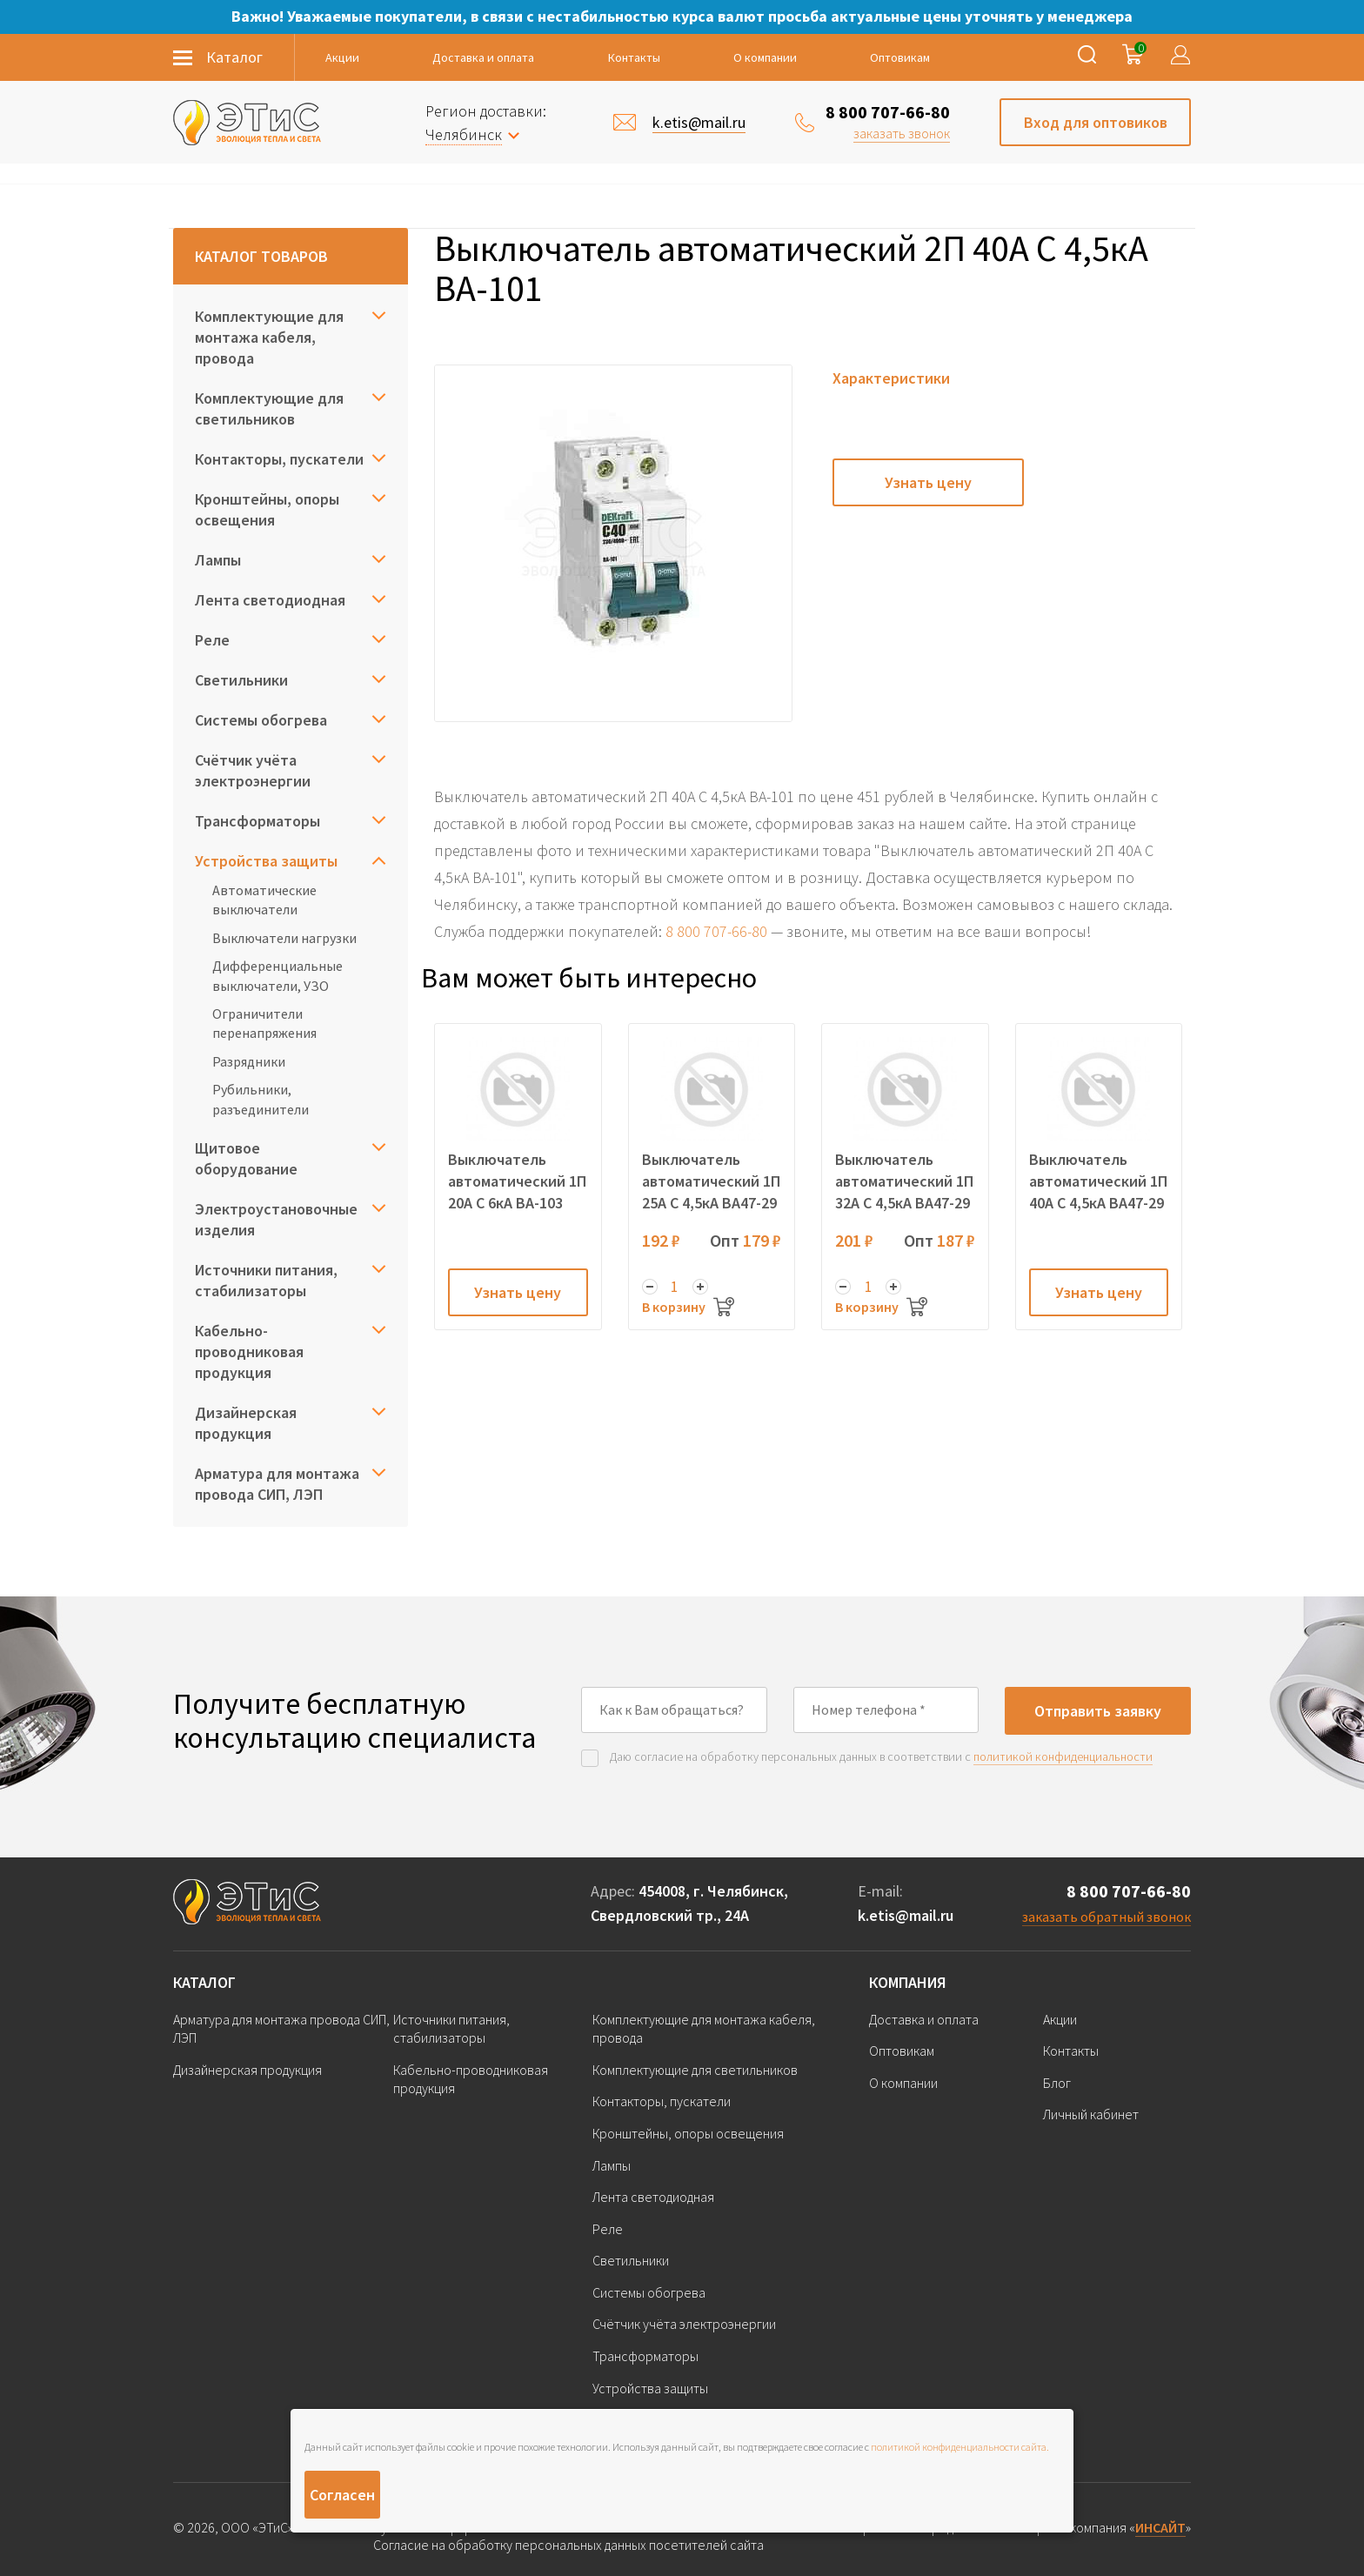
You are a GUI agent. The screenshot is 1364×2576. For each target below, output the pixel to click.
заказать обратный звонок (1106, 1916)
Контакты (634, 57)
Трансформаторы (257, 821)
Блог (1057, 2082)
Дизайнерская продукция (246, 1422)
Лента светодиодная (270, 600)
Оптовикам (900, 57)
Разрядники (248, 1061)
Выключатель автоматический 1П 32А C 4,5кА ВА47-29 (904, 1181)
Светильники (241, 680)
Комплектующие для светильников (269, 408)
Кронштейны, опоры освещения (267, 509)
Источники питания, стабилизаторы (266, 1280)
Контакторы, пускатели (279, 459)
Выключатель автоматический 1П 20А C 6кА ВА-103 (517, 1181)
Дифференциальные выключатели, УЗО (277, 975)
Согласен (342, 2495)
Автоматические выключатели (264, 899)
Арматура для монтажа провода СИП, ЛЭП (277, 1483)
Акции (342, 57)
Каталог (204, 1982)
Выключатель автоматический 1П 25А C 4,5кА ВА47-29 (711, 1181)
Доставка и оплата (483, 57)
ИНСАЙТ (1160, 2527)
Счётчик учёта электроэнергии (253, 770)
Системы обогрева (261, 720)
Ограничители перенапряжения (264, 1023)
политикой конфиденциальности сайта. (960, 2446)
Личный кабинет (1091, 2114)
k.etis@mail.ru (905, 1915)
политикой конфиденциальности (1063, 1756)
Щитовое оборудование (246, 1158)
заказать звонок (901, 133)
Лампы (218, 560)
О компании (765, 57)
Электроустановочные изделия (276, 1219)
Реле (212, 640)
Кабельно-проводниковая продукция (249, 1351)
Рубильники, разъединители (260, 1099)
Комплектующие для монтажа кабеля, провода (269, 337)
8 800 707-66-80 (888, 112)
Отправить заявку (1097, 1711)
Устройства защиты (266, 861)
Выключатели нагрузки (284, 938)
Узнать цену (928, 482)
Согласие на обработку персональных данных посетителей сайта (568, 2545)
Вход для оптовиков (1095, 122)
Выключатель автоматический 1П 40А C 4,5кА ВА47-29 (1098, 1181)
